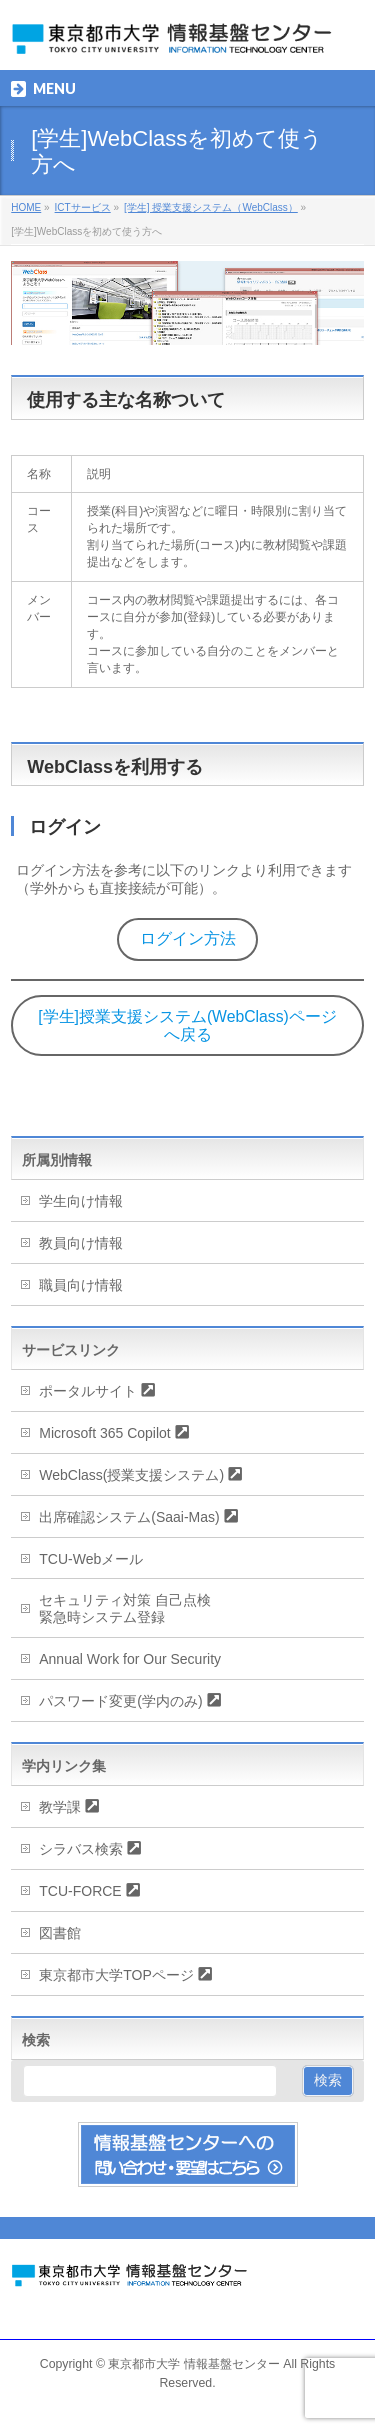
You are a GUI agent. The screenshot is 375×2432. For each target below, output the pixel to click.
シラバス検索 (81, 1849)
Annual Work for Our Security (130, 1659)
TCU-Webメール (91, 1559)
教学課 (60, 1807)
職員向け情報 (81, 1285)
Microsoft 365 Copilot (105, 1433)
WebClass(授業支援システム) (131, 1475)
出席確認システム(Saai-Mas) (129, 1517)
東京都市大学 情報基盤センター (193, 2364)
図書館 (60, 1933)
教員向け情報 (81, 1243)
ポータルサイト (88, 1391)
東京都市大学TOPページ (116, 1975)
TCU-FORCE (80, 1891)
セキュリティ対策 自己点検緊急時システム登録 (125, 1608)
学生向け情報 (81, 1201)
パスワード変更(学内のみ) (120, 1701)
